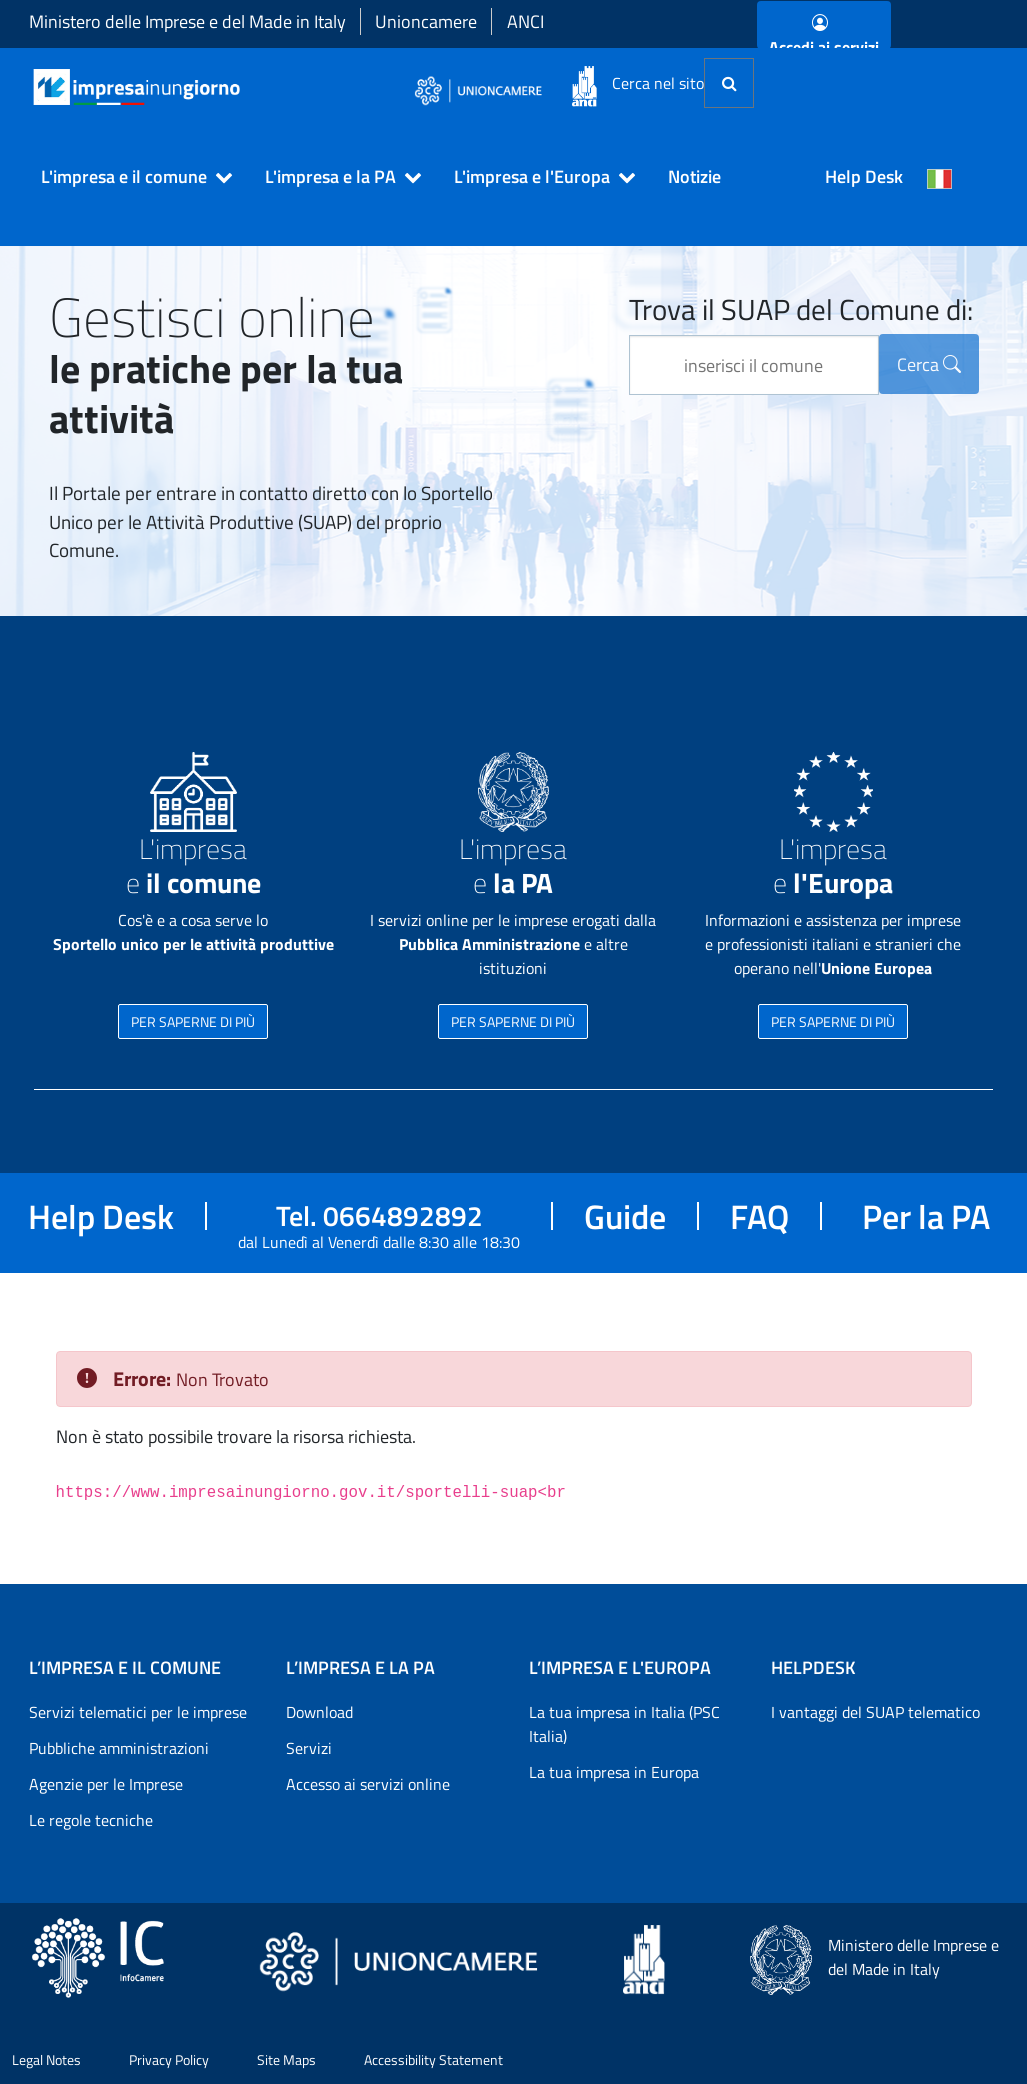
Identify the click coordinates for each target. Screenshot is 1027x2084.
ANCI (525, 21)
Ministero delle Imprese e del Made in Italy (187, 21)
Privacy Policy (169, 2059)
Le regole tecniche (91, 1820)
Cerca (929, 364)
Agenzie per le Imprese (106, 1784)
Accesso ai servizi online (368, 1784)
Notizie (694, 176)
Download (319, 1712)
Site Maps (286, 2059)
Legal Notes (46, 2059)
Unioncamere (426, 21)
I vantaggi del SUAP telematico (875, 1712)
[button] (128, 177)
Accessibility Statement (433, 2059)
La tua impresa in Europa (614, 1772)
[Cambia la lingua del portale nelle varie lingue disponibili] (940, 177)
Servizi (309, 1748)
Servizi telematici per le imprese (138, 1712)
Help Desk (864, 176)
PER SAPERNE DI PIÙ (193, 1021)
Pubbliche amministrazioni (119, 1748)
